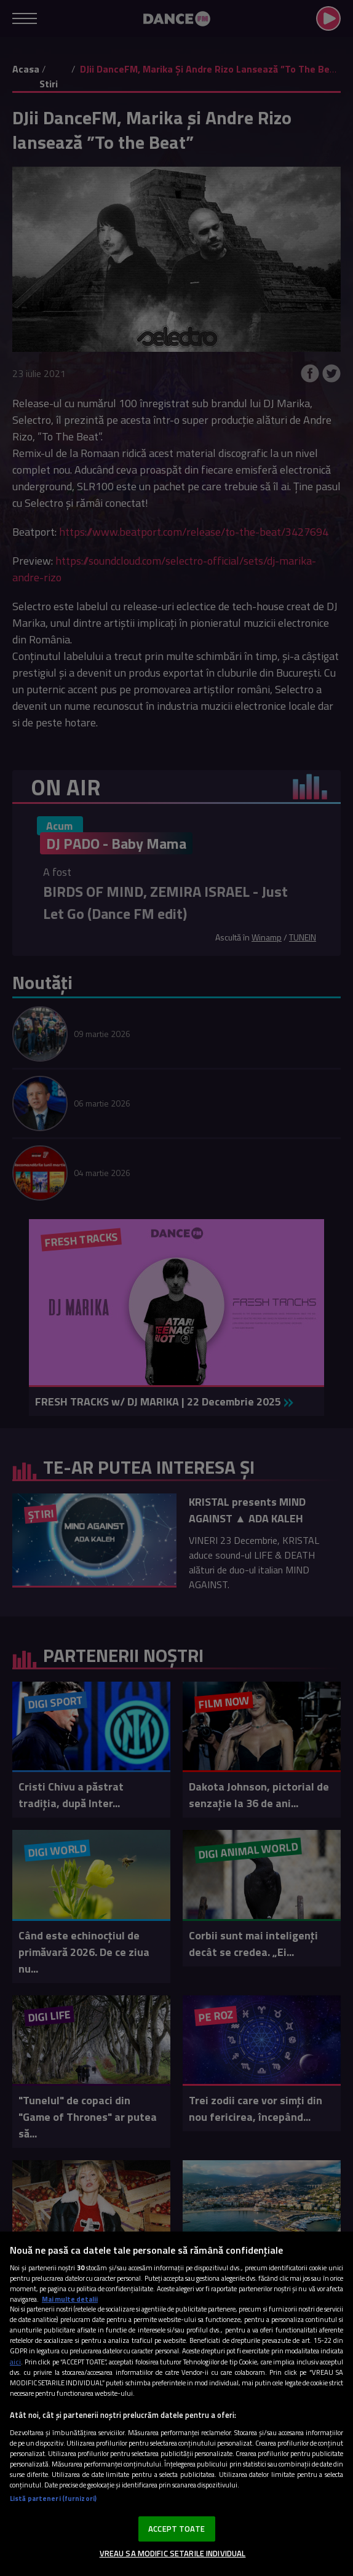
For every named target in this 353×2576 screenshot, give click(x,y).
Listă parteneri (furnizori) (53, 2498)
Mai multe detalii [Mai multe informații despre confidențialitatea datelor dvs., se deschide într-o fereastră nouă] (70, 2299)
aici (15, 2361)
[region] (176, 2404)
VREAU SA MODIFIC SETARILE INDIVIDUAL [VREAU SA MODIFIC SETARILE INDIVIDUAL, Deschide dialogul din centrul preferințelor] (173, 2553)
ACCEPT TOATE (176, 2528)
